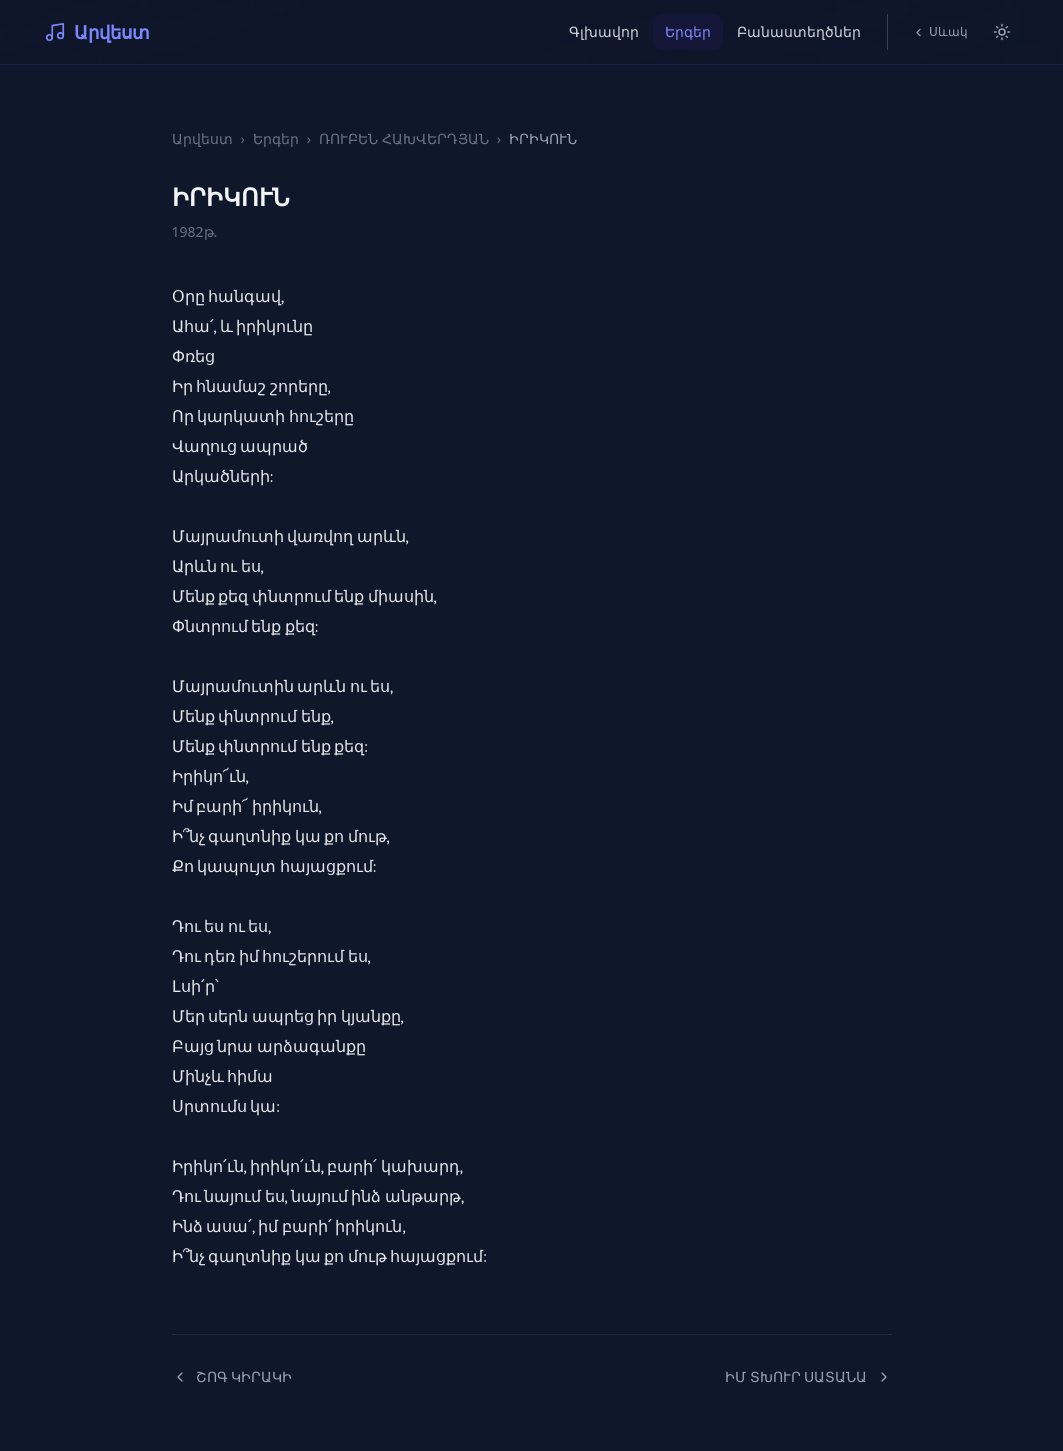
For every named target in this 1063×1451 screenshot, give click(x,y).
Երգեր (688, 31)
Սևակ (940, 31)
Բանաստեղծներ (799, 31)
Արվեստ (97, 32)
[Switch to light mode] (1002, 32)
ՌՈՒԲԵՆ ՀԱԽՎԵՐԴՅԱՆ (404, 138)
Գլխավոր (604, 31)
